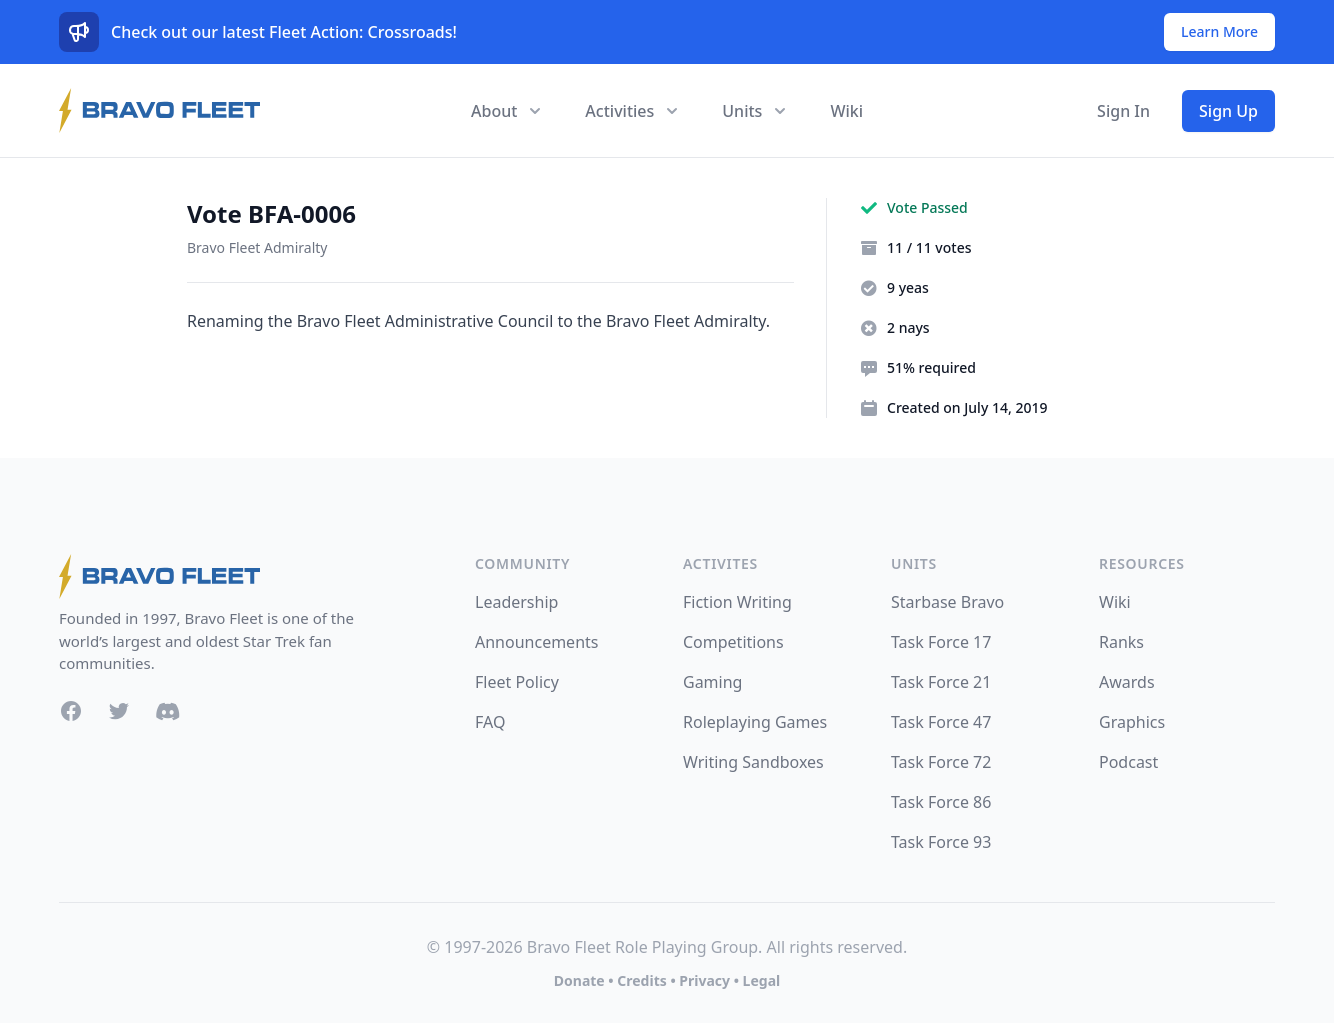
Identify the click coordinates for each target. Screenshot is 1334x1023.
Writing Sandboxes (753, 762)
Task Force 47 (941, 722)
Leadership (516, 602)
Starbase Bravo (947, 602)
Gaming (712, 682)
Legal (762, 980)
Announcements (536, 642)
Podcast (1128, 762)
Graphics (1132, 722)
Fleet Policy (517, 682)
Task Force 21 (941, 682)
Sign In (1123, 111)
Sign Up (1228, 111)
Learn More (1219, 31)
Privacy (704, 980)
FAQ (490, 722)
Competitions (733, 642)
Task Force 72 (941, 762)
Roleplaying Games (755, 722)
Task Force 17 (941, 642)
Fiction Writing (737, 602)
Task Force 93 (941, 842)
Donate (579, 980)
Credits (641, 980)
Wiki (846, 111)
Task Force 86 (941, 802)
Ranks (1121, 642)
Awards (1127, 682)
